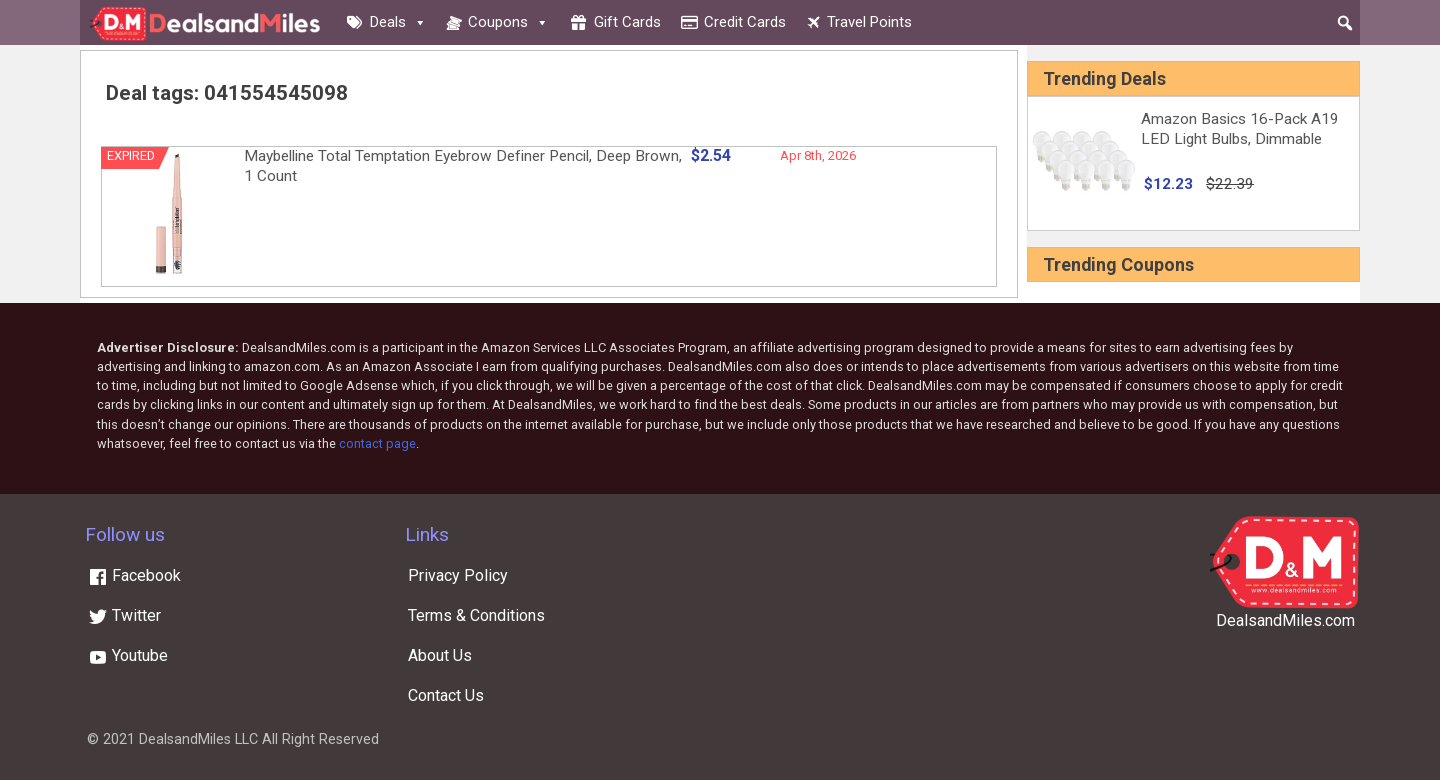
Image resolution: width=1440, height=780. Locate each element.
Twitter (124, 615)
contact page (377, 443)
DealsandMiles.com (1285, 620)
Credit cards (745, 22)
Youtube (128, 655)
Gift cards (627, 22)
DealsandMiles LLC (198, 739)
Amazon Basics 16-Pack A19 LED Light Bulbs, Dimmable (1240, 129)
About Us (440, 655)
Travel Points (869, 22)
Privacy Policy (458, 575)
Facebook (134, 575)
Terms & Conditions (476, 615)
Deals (398, 22)
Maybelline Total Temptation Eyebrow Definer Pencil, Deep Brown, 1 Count (463, 166)
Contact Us (446, 695)
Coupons (508, 22)
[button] (1345, 23)
